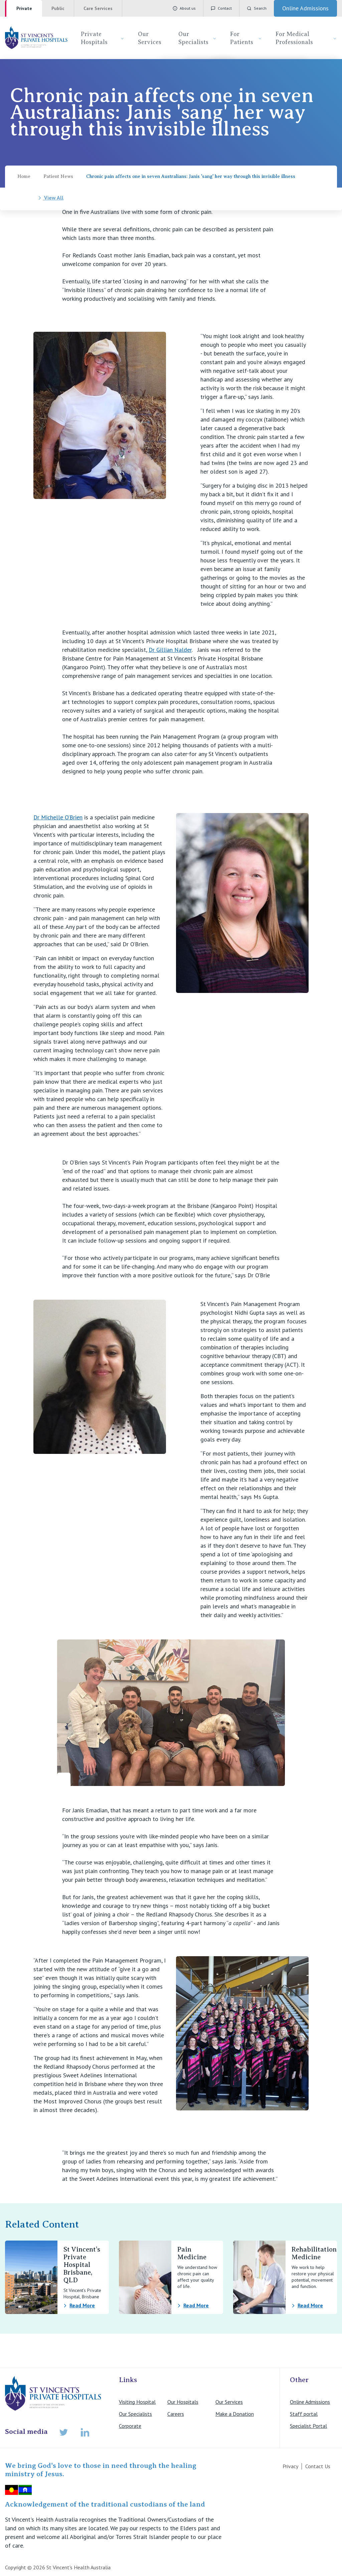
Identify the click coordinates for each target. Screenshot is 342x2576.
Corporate (130, 2425)
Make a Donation (234, 2413)
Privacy (290, 2466)
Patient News (58, 176)
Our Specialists (197, 38)
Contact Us (317, 2466)
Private (24, 8)
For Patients (246, 38)
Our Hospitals (182, 2401)
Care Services (98, 8)
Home (23, 176)
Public (57, 8)
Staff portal (304, 2413)
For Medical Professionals (306, 38)
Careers (175, 2413)
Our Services (149, 38)
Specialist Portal (308, 2425)
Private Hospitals (102, 38)
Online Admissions (310, 2401)
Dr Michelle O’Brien (57, 817)
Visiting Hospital (137, 2401)
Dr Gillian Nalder (170, 650)
